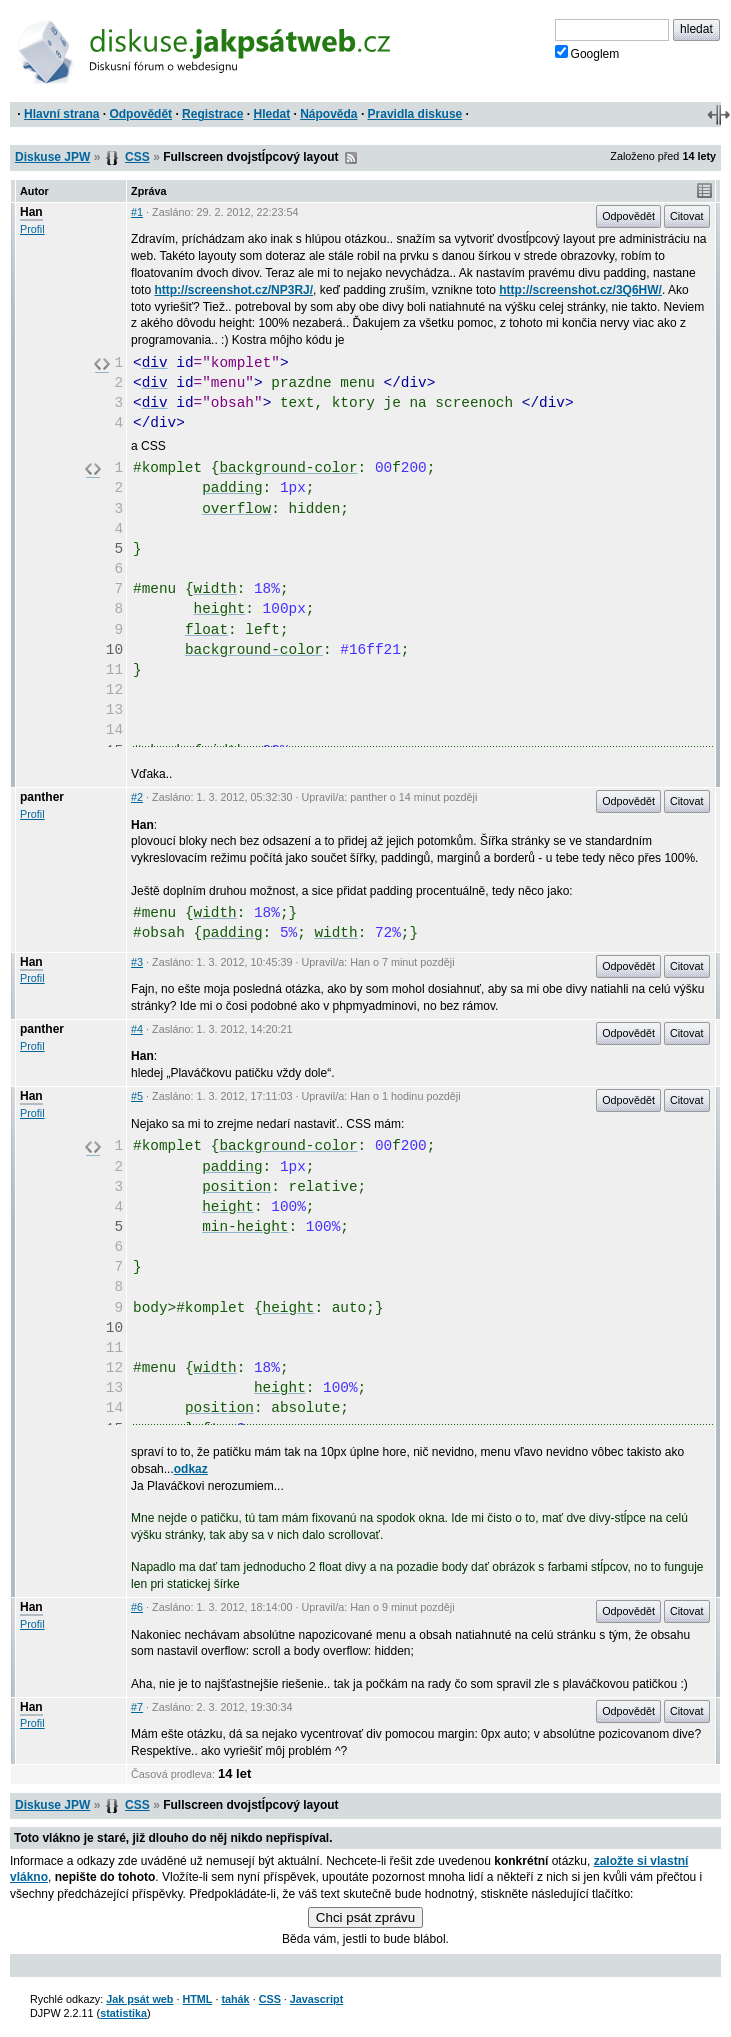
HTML (197, 1999)
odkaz (191, 1469)
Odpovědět (140, 114)
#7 (137, 1707)
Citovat (687, 216)
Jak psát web (139, 1999)
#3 (137, 962)
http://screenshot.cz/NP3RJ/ (233, 290)
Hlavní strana (61, 114)
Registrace (212, 114)
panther (42, 797)
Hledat (271, 114)
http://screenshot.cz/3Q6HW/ (580, 290)
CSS (137, 157)
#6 (137, 1607)
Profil (32, 229)
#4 (137, 1029)
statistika (123, 2013)
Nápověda (328, 114)
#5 (137, 1096)
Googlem (587, 53)
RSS (351, 158)
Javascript (316, 1999)
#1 (137, 212)
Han (31, 212)
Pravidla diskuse (415, 114)
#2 (137, 797)
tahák (235, 1999)
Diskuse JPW (52, 157)
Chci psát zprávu (365, 1917)
